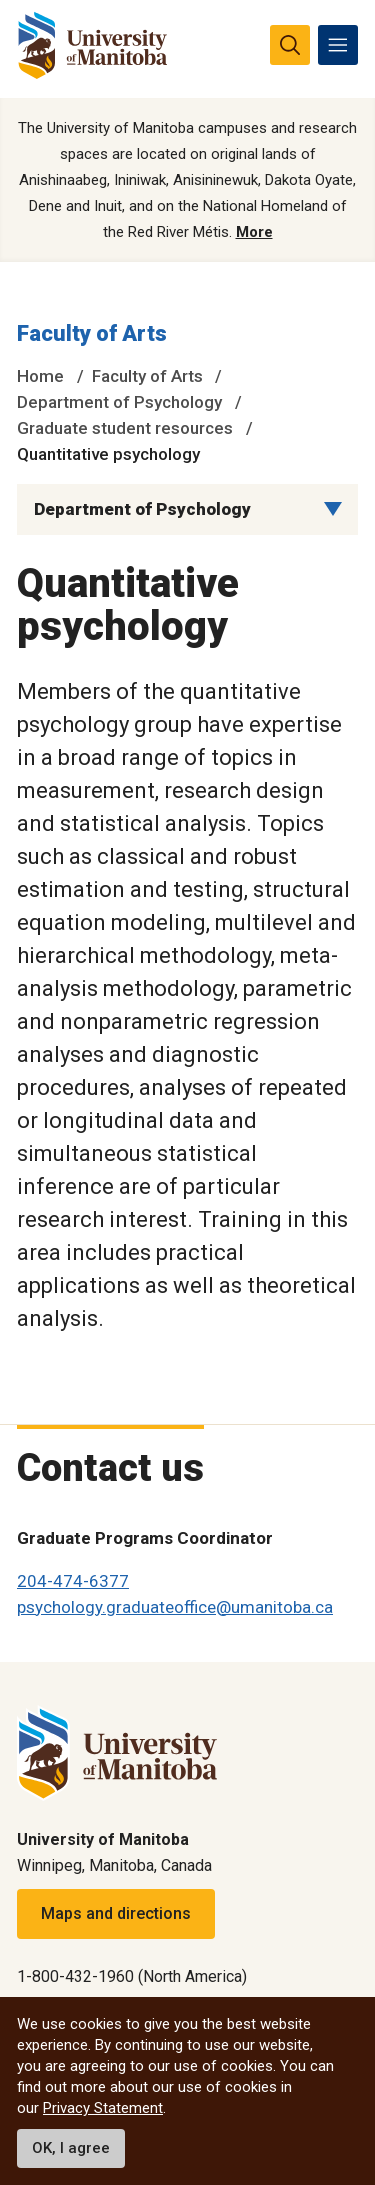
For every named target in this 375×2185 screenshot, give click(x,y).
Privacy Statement (103, 2108)
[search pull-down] (290, 45)
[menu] (338, 45)
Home (40, 376)
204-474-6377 (73, 1581)
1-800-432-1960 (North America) (132, 1976)
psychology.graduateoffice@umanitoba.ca (175, 1607)
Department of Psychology (119, 402)
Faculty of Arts (92, 333)
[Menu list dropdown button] (333, 509)
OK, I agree (71, 2148)
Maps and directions (116, 1913)
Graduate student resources (125, 428)
